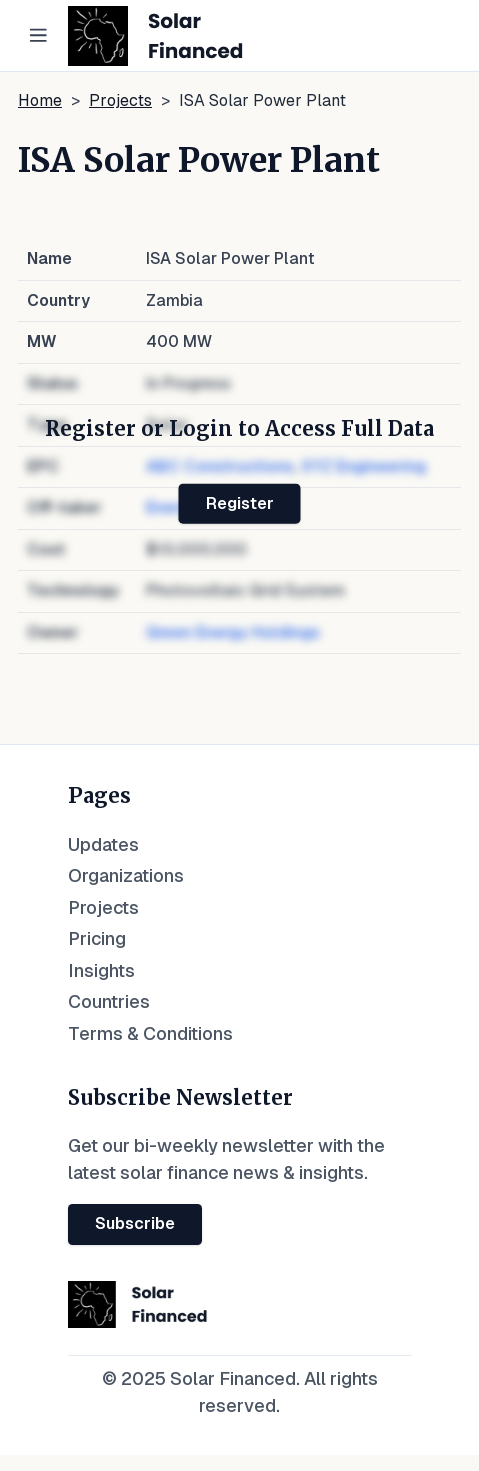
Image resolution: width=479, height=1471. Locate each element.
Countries (109, 1001)
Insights (101, 970)
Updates (103, 844)
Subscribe (135, 1223)
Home (40, 100)
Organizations (126, 875)
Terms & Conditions (150, 1033)
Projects (120, 100)
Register (240, 502)
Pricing (97, 938)
